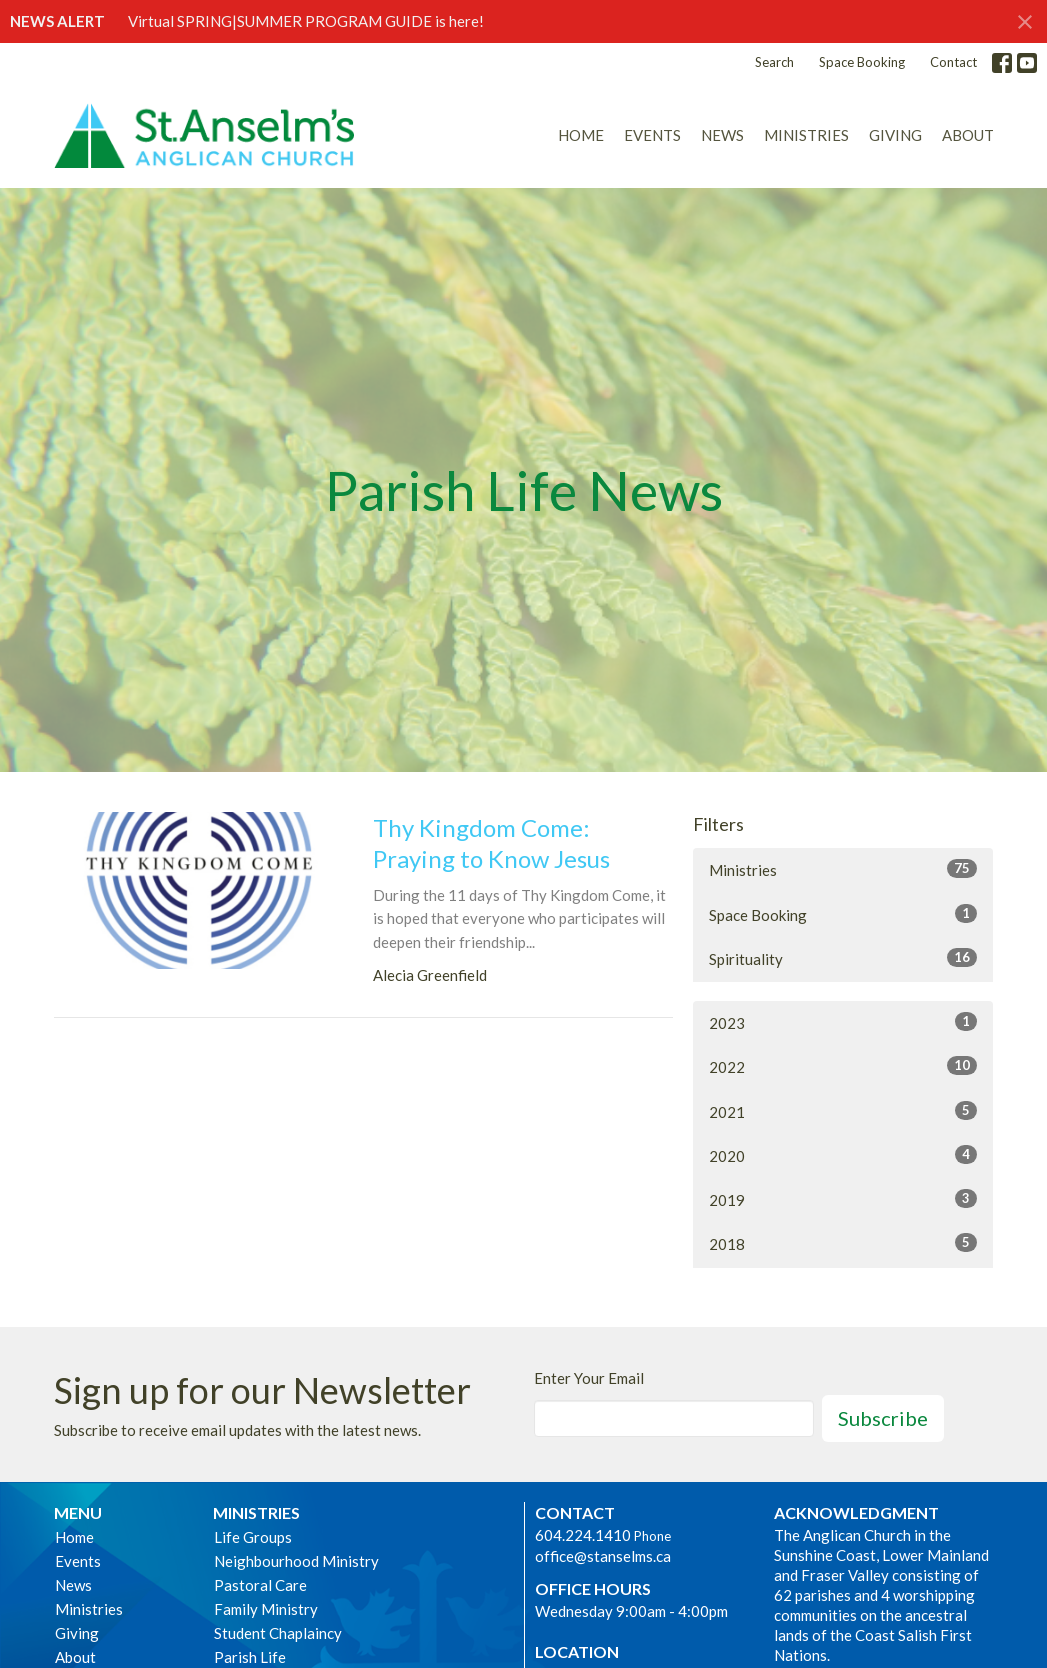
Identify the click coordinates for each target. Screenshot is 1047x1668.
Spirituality (843, 958)
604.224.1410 (583, 1535)
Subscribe (883, 1418)
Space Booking (862, 62)
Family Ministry (266, 1609)
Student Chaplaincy (278, 1633)
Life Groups (253, 1537)
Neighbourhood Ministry (296, 1561)
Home (581, 135)
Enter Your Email (589, 1378)
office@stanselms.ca (603, 1556)
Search (774, 62)
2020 (843, 1155)
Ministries (806, 135)
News (722, 135)
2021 (843, 1111)
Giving (895, 135)
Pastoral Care (260, 1585)
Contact (953, 62)
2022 (843, 1066)
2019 (843, 1199)
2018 (843, 1243)
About (968, 135)
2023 (843, 1022)
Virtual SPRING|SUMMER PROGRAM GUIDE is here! (306, 21)
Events (652, 135)
